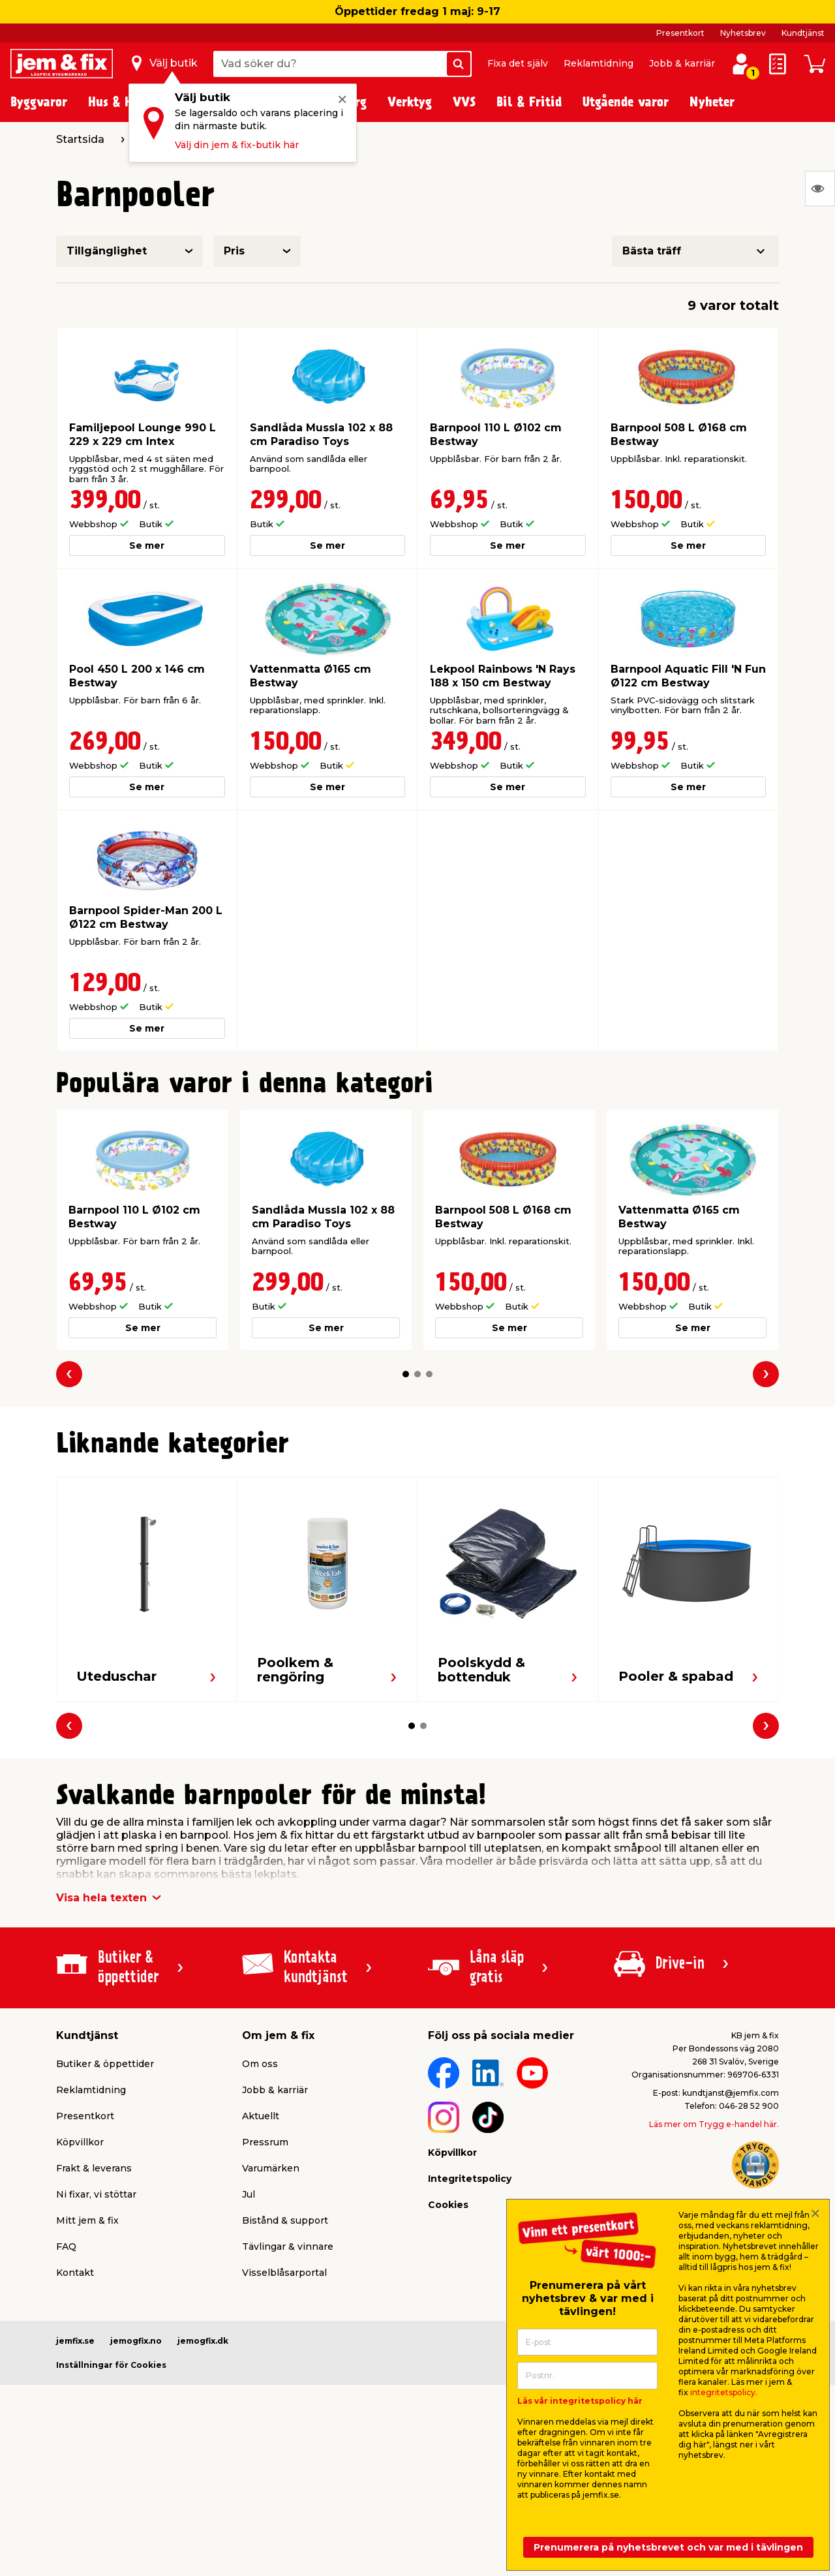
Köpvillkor (80, 2142)
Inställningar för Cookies (111, 2365)
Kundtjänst (803, 33)
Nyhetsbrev (743, 33)
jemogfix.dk (202, 2341)
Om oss (260, 2064)
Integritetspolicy (469, 2179)
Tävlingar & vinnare (287, 2246)
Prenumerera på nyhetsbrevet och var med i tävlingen (668, 2547)
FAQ (66, 2246)
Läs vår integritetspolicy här (580, 2401)
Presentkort (680, 33)
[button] (405, 1374)
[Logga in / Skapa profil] (741, 64)
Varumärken (270, 2168)
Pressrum (265, 2142)
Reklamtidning (598, 63)
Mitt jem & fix (87, 2220)
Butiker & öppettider (105, 2064)
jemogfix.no (136, 2341)
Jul (248, 2194)
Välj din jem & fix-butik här (237, 145)
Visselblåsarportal (284, 2272)
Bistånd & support (285, 2220)
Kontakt (75, 2272)
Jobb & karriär (682, 63)
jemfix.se (75, 2341)
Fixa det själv (517, 63)
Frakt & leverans (94, 2168)
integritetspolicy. (723, 2392)
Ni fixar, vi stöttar (96, 2194)
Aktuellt (260, 2116)
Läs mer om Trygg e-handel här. (714, 2124)
